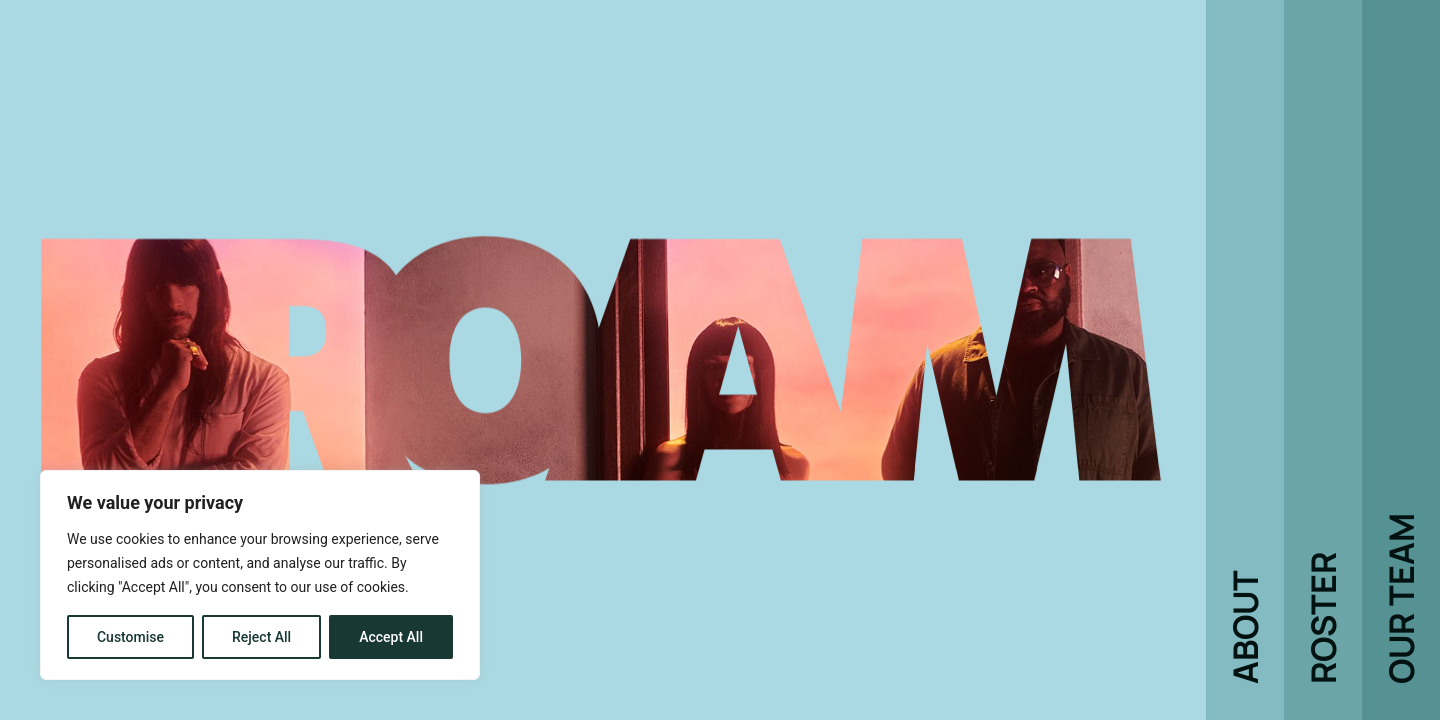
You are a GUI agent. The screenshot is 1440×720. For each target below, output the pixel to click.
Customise (130, 637)
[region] (260, 575)
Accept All (391, 637)
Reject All (261, 637)
